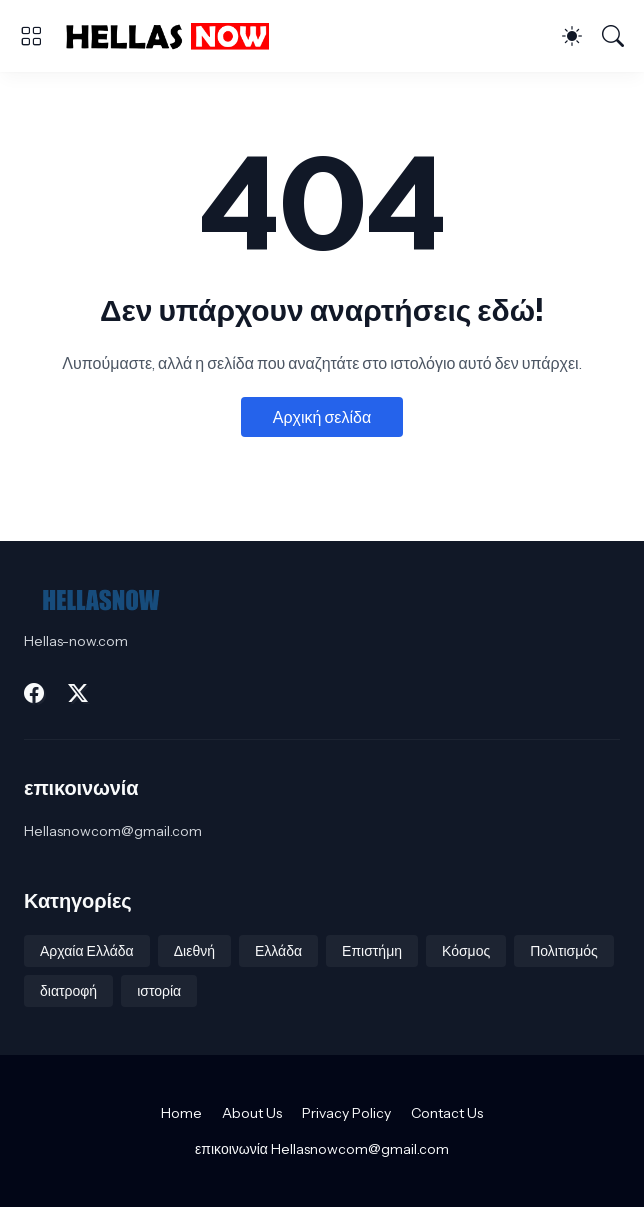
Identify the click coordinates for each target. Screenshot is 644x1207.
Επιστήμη (372, 951)
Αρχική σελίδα (322, 417)
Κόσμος (466, 951)
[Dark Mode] (572, 36)
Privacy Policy (346, 1113)
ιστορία (159, 991)
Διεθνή (194, 951)
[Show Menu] (31, 36)
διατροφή (68, 991)
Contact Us (447, 1113)
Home (181, 1113)
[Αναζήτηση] (613, 36)
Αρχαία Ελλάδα (87, 951)
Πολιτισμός (564, 951)
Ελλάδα (278, 951)
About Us (252, 1113)
